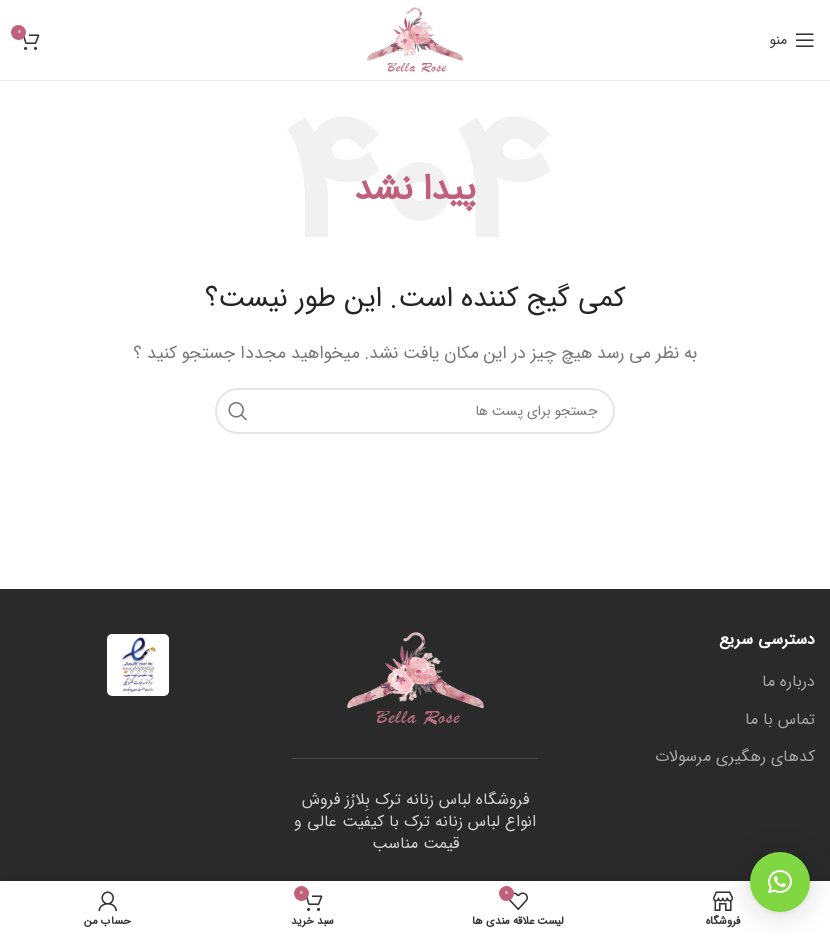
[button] (780, 882)
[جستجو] (415, 411)
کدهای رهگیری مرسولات (735, 757)
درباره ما (788, 682)
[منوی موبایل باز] (792, 40)
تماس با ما (780, 720)
